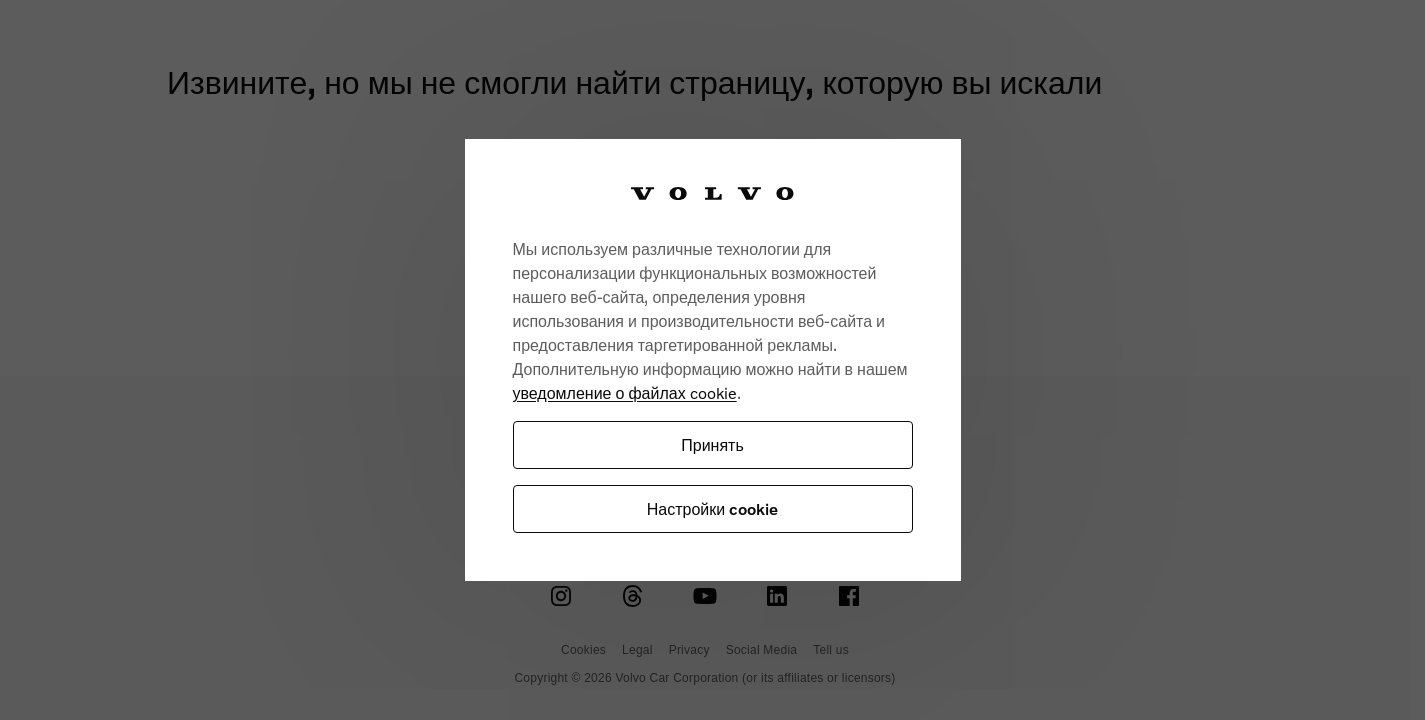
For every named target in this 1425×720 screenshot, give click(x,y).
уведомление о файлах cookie (625, 392)
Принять (712, 444)
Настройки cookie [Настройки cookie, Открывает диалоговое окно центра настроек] (712, 508)
